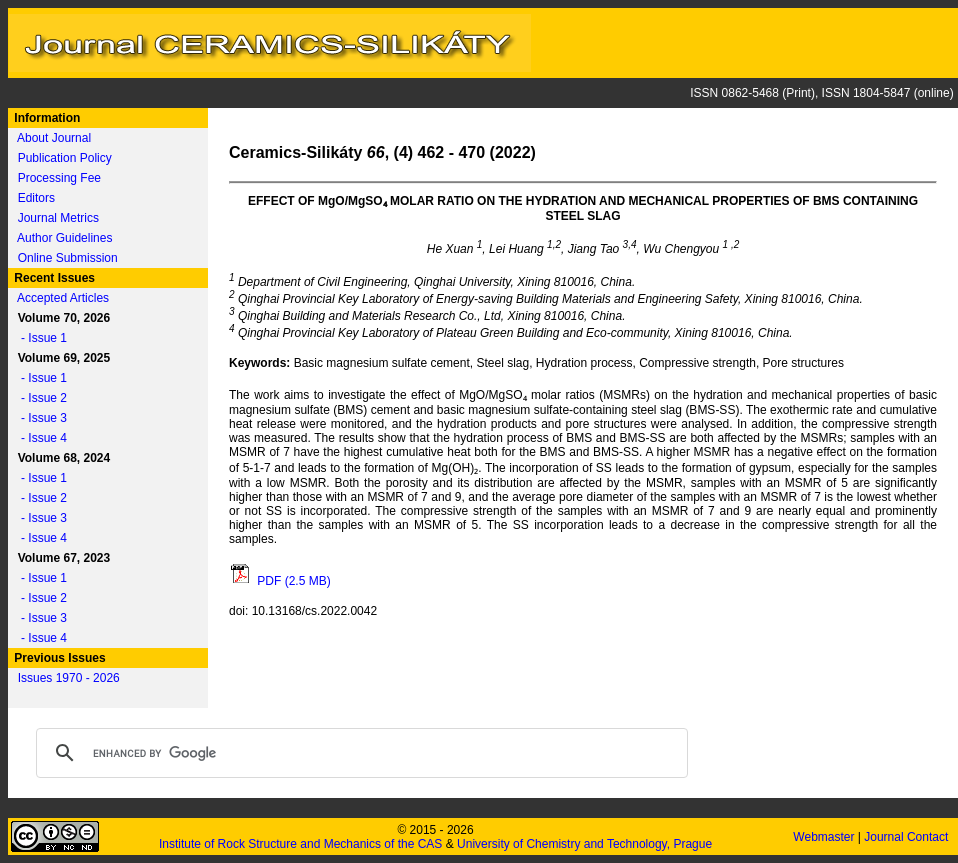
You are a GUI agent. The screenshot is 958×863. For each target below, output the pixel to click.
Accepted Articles (63, 298)
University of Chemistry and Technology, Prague (584, 844)
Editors (36, 198)
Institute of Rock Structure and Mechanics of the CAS (300, 844)
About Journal (54, 138)
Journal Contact (907, 837)
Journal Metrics (58, 218)
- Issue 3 (39, 418)
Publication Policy (65, 158)
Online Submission (68, 258)
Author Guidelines (64, 238)
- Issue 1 (39, 338)
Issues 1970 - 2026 (69, 678)
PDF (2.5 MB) (280, 581)
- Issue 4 (39, 438)
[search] (359, 753)
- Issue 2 (39, 398)
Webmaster (825, 837)
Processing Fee (59, 178)
